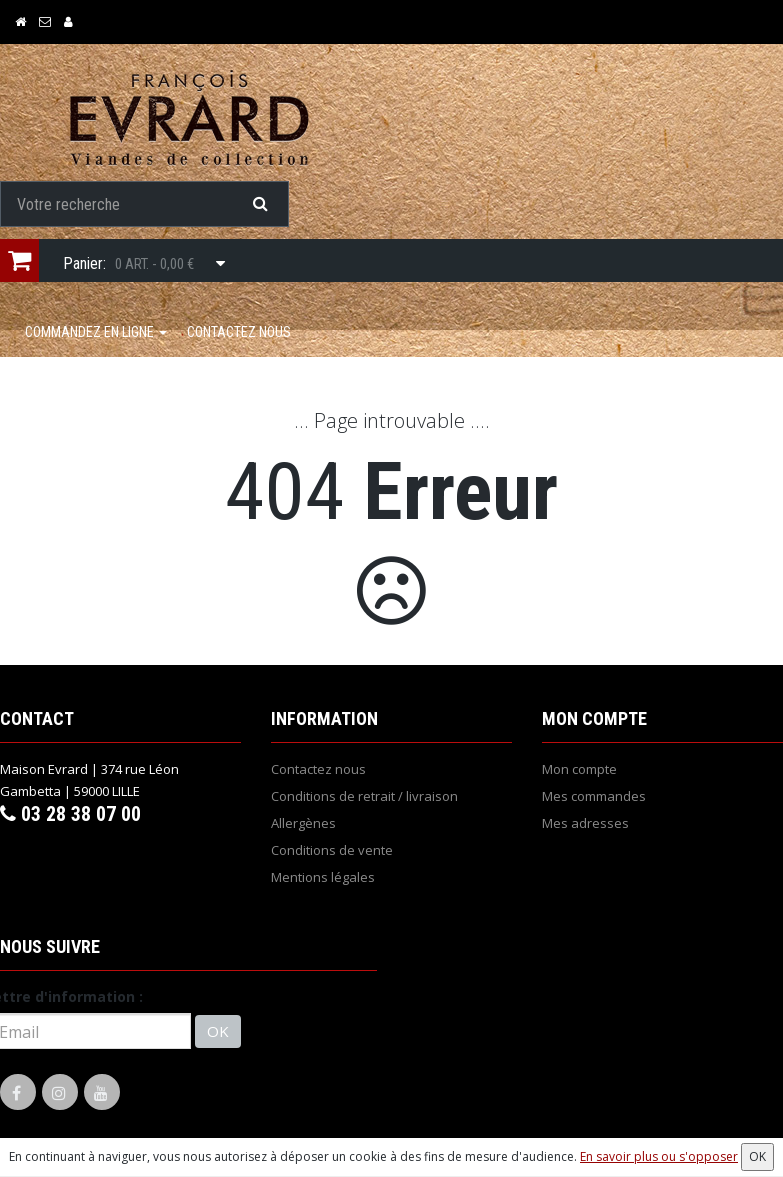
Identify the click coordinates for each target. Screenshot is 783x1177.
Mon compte (579, 769)
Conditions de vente (332, 850)
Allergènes (303, 823)
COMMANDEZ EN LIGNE (96, 332)
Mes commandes (594, 796)
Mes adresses (585, 823)
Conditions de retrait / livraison (364, 796)
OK (218, 1031)
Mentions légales (323, 877)
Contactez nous (239, 332)
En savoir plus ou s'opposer (659, 1156)
